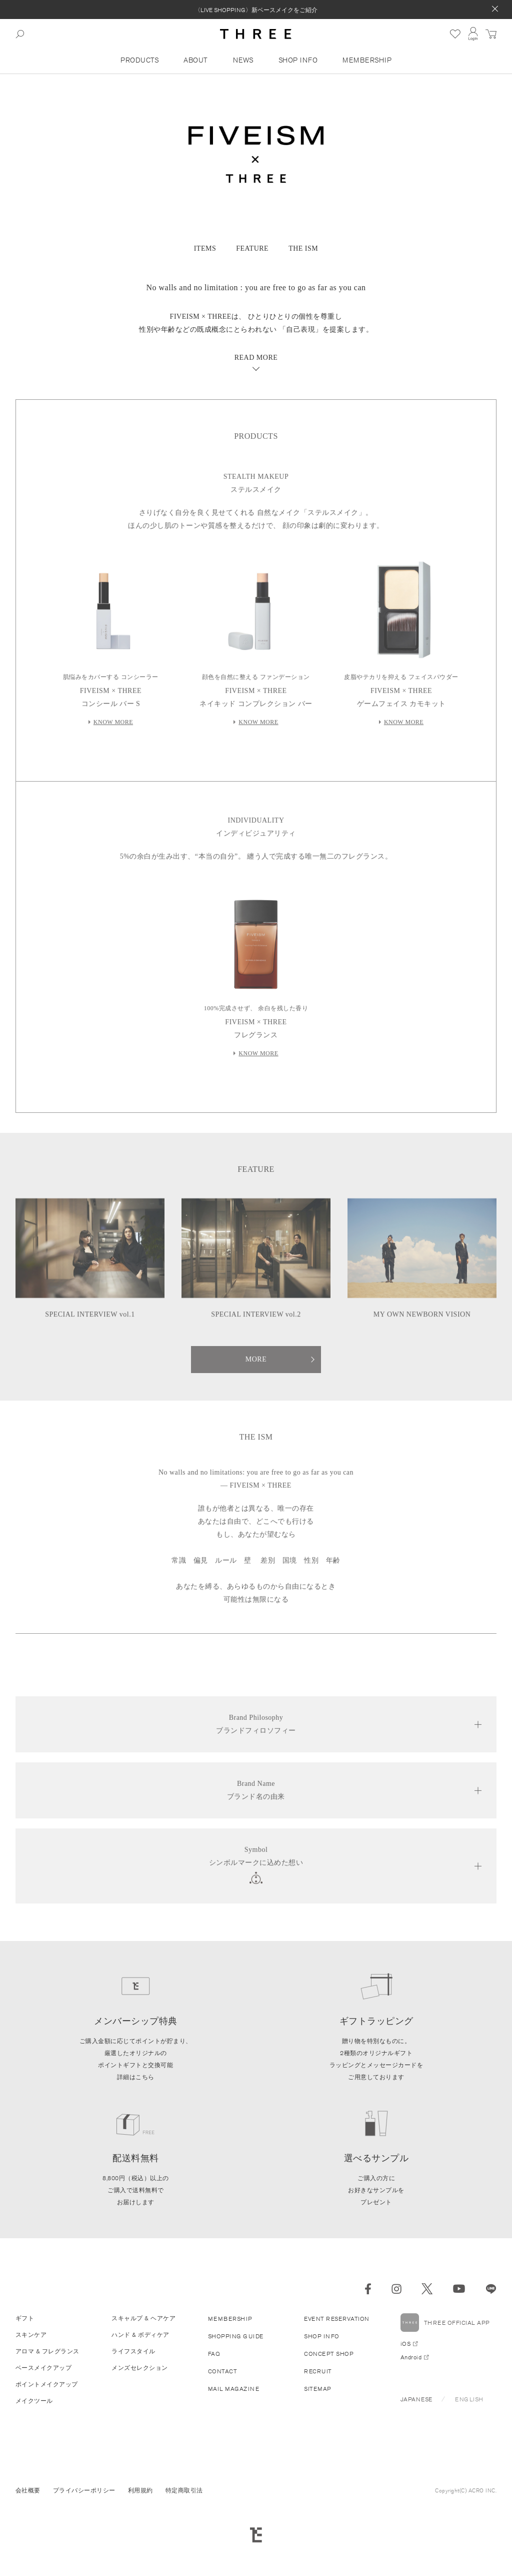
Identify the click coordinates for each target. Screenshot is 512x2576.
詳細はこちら (135, 2077)
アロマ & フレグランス (48, 2351)
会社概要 (28, 2490)
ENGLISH (469, 2399)
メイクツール (34, 2400)
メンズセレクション (140, 2367)
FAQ (214, 2353)
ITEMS (205, 248)
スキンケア (31, 2334)
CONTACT (223, 2371)
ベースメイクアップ (44, 2367)
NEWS (243, 60)
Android (411, 2357)
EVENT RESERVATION (337, 2318)
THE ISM (303, 248)
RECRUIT (318, 2371)
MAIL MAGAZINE (234, 2388)
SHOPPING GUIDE (236, 2336)
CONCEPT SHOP (329, 2353)
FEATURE (252, 248)
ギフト (25, 2318)
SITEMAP (318, 2388)
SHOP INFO (298, 60)
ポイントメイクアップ (47, 2384)
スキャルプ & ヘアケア (144, 2318)
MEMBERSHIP (367, 60)
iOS (405, 2343)
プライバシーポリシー (84, 2490)
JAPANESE (416, 2399)
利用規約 (140, 2490)
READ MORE (256, 357)
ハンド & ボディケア (141, 2334)
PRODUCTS (139, 60)
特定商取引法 (184, 2490)
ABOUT (196, 60)
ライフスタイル (134, 2351)
